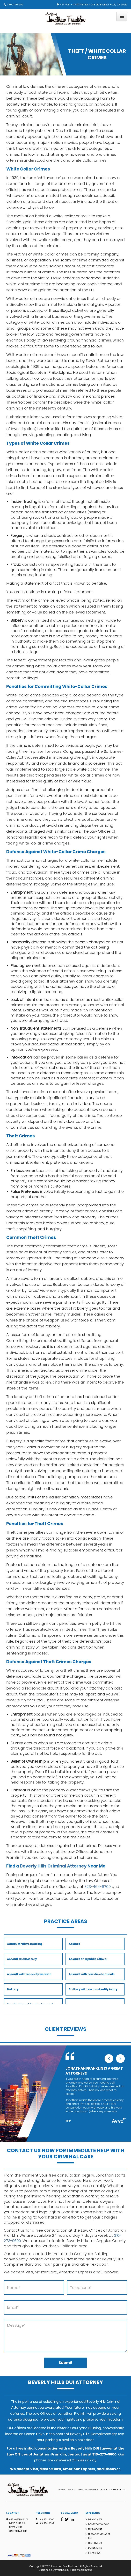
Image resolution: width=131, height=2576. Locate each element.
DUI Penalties (95, 2547)
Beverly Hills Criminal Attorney (53, 1866)
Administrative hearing (24, 1944)
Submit (65, 2362)
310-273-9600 (15, 4)
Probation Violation (99, 2534)
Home (62, 2489)
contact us (77, 2454)
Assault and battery (22, 1959)
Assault (74, 1944)
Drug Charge (95, 2519)
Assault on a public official (88, 1959)
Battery (13, 1989)
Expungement (95, 2529)
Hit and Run (94, 2552)
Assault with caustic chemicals (91, 1974)
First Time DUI (95, 2542)
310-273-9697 (47, 2523)
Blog (104, 2489)
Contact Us (117, 2489)
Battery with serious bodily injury (93, 1989)
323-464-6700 (97, 1886)
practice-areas (88, 2489)
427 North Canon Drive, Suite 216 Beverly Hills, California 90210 (18, 2525)
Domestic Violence (98, 2524)
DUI (90, 2538)
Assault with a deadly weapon (29, 1974)
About (72, 2489)
